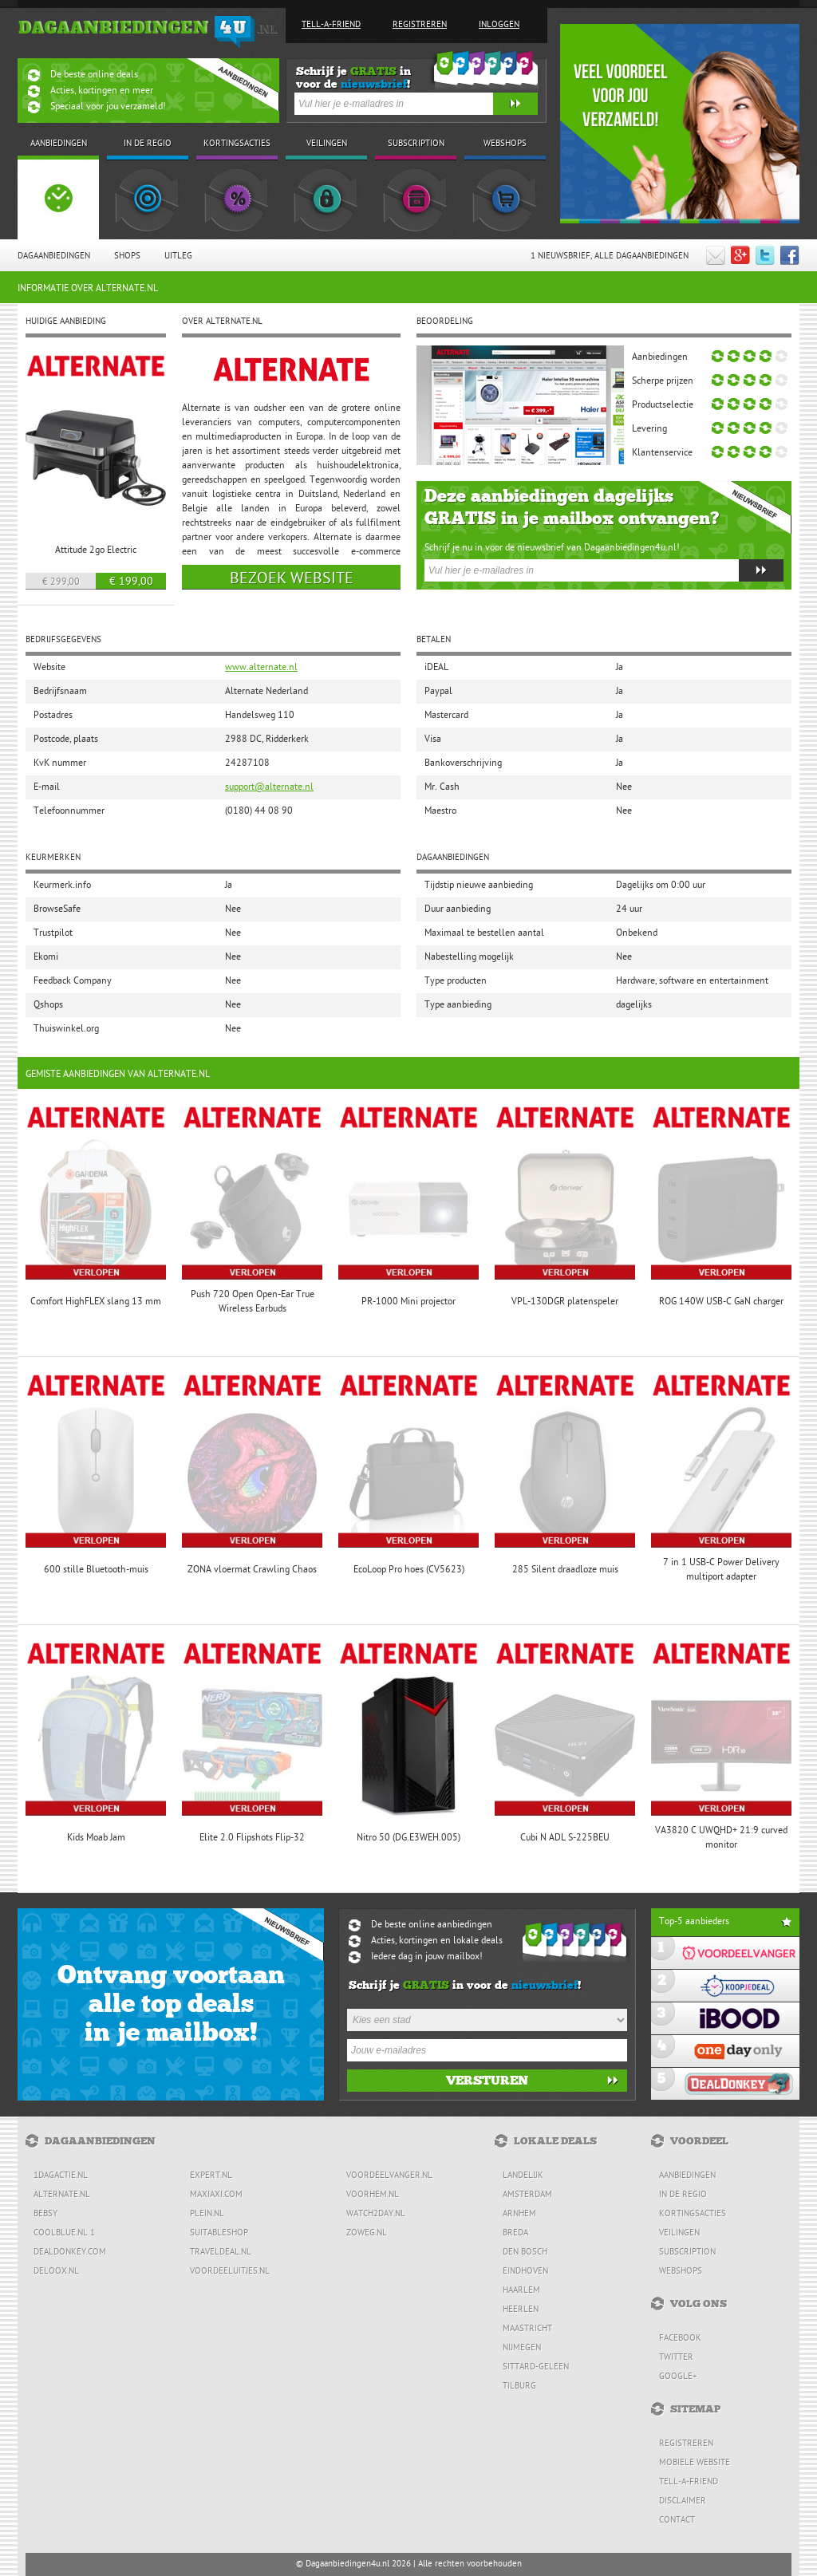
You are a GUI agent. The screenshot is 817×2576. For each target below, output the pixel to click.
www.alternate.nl (261, 667)
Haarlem (521, 2291)
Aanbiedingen (687, 2176)
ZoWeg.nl (366, 2233)
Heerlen (521, 2310)
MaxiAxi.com (216, 2195)
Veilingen (679, 2233)
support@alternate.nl (269, 787)
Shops (127, 256)
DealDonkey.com (70, 2252)
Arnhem (519, 2214)
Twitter (676, 2358)
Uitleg (178, 256)
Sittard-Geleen (536, 2367)
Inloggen (499, 25)
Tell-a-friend (331, 25)
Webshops (680, 2272)
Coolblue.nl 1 (64, 2233)
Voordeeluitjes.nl (230, 2272)
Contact (677, 2521)
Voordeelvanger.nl (389, 2176)
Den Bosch (525, 2252)
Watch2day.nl (375, 2214)
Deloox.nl (56, 2272)
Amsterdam (527, 2195)
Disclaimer (682, 2501)
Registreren (420, 25)
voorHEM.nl (372, 2195)
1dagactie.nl (61, 2176)
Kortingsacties (692, 2214)
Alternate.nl (62, 2195)
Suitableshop (219, 2233)
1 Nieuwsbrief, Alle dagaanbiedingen (610, 256)
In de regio (683, 2195)
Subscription (687, 2252)
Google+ (678, 2377)
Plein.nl (207, 2214)
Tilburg (519, 2387)
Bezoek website (291, 579)
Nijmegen (522, 2348)
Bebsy (45, 2214)
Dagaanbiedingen (54, 256)
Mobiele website (694, 2463)
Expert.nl (211, 2176)
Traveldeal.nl (220, 2252)
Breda (515, 2233)
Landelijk (523, 2176)
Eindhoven (525, 2272)
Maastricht (527, 2329)
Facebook (680, 2339)
